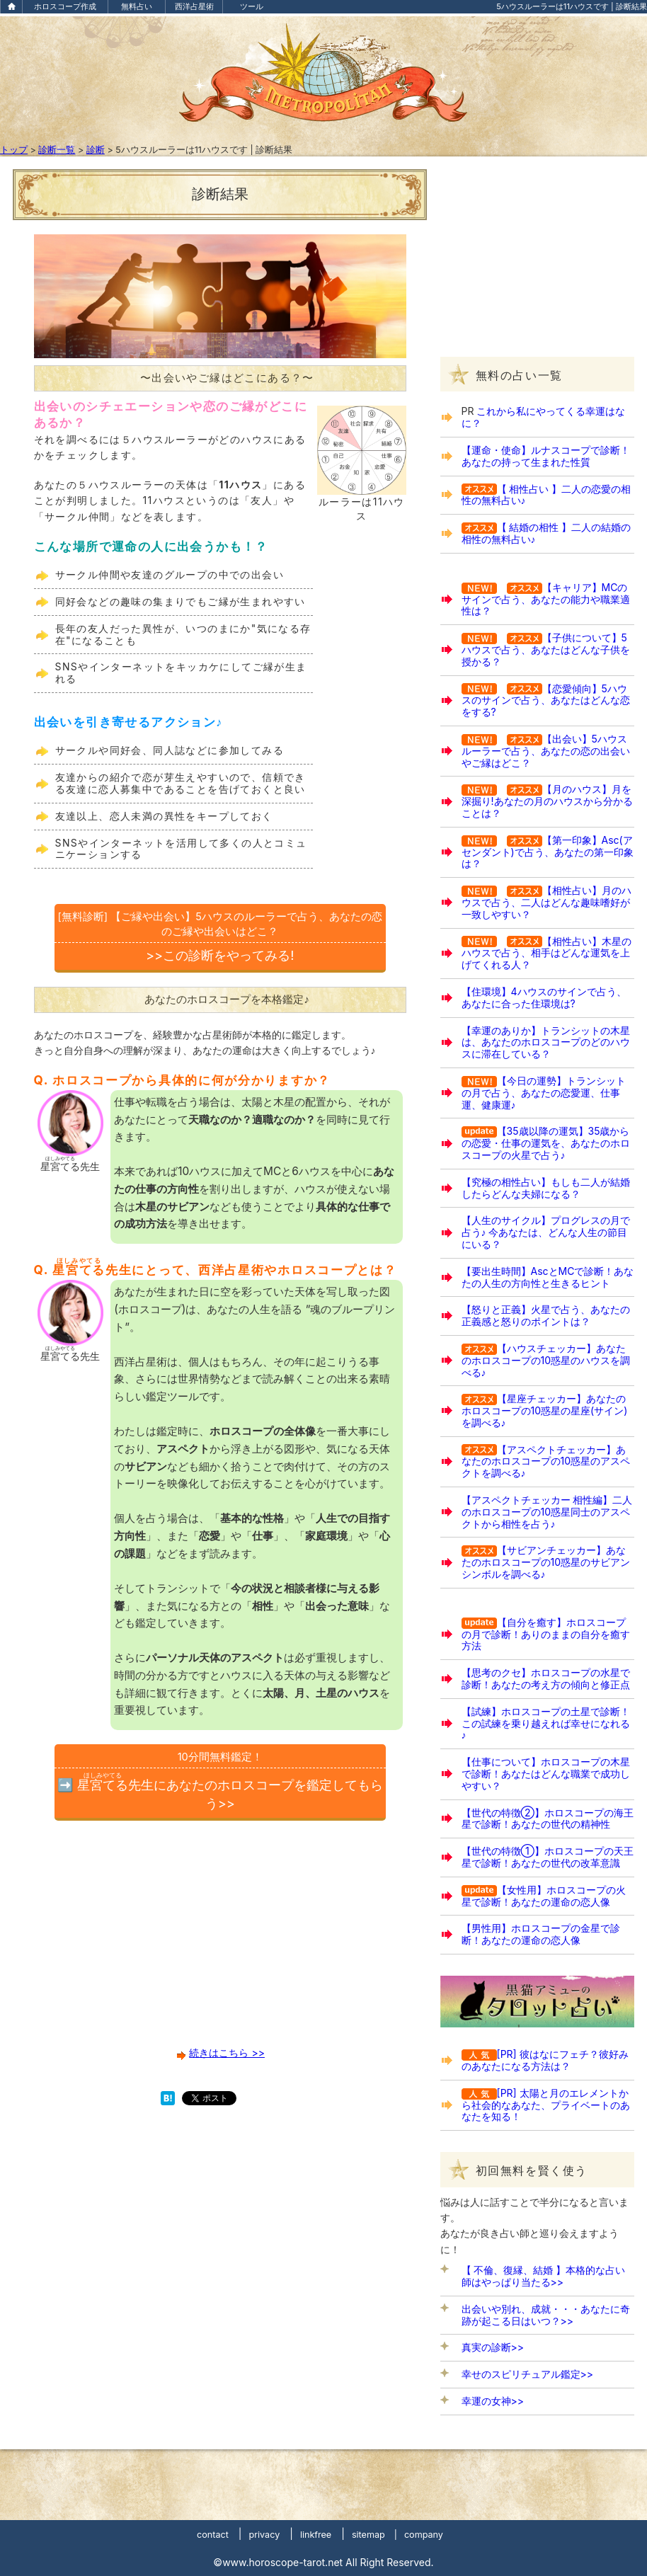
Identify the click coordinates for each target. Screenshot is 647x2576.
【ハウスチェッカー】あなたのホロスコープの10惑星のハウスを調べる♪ (546, 1360)
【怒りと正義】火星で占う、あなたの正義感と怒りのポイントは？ (546, 1315)
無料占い (136, 6)
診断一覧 (56, 149)
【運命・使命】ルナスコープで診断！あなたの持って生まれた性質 (546, 456)
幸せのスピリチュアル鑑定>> (528, 2374)
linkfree (315, 2534)
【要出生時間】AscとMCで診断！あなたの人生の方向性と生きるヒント (548, 1277)
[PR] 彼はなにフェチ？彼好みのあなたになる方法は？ (545, 2060)
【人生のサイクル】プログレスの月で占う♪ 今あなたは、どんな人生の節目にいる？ (546, 1232)
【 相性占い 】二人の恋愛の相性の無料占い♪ (546, 495)
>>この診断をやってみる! (220, 936)
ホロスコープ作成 (65, 6)
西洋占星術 (194, 6)
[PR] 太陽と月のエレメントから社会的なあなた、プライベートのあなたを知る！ (546, 2105)
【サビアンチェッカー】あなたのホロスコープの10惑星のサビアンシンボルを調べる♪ (546, 1562)
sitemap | (374, 2534)
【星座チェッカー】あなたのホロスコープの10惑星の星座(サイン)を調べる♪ (545, 1410)
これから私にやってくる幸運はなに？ (544, 417)
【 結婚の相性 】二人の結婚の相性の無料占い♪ (546, 533)
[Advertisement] (220, 1940)
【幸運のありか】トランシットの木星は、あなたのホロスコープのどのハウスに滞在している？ (546, 1042)
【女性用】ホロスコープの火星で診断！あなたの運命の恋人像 (544, 1896)
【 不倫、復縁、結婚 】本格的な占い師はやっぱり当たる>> (544, 2276)
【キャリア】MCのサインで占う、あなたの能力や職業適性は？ (546, 599)
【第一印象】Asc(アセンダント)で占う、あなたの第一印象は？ (548, 852)
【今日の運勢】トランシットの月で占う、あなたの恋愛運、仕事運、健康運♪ (544, 1093)
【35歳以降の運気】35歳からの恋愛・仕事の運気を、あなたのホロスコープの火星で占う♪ (546, 1143)
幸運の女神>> (493, 2401)
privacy (264, 2534)
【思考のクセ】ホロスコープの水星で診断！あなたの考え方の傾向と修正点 (546, 1678)
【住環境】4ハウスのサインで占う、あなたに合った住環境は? (544, 997)
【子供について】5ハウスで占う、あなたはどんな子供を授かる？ (546, 649)
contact (213, 2534)
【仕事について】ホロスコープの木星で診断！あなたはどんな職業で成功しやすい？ (546, 1774)
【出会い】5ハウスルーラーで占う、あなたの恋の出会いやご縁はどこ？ (546, 751)
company (423, 2534)
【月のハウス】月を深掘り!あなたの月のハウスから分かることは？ (547, 801)
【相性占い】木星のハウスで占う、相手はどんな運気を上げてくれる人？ (546, 953)
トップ (14, 149)
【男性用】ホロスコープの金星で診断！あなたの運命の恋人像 (541, 1934)
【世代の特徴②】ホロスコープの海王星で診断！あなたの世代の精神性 (548, 1819)
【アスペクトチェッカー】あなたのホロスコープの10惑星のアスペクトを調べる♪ (546, 1461)
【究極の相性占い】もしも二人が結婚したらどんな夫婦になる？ (546, 1188)
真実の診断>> (493, 2347)
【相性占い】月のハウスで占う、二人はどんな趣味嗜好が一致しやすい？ (546, 902)
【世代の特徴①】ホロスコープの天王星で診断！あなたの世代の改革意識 (548, 1857)
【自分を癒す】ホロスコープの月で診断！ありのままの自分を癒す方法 (546, 1634)
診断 (95, 149)
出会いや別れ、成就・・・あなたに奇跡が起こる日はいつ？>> (546, 2315)
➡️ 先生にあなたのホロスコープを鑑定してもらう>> (220, 1780)
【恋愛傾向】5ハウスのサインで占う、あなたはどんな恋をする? (546, 700)
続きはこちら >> (226, 2053)
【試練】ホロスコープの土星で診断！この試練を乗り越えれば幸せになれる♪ (546, 1723)
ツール (251, 6)
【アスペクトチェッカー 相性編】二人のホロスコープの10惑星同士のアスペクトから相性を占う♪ (547, 1512)
